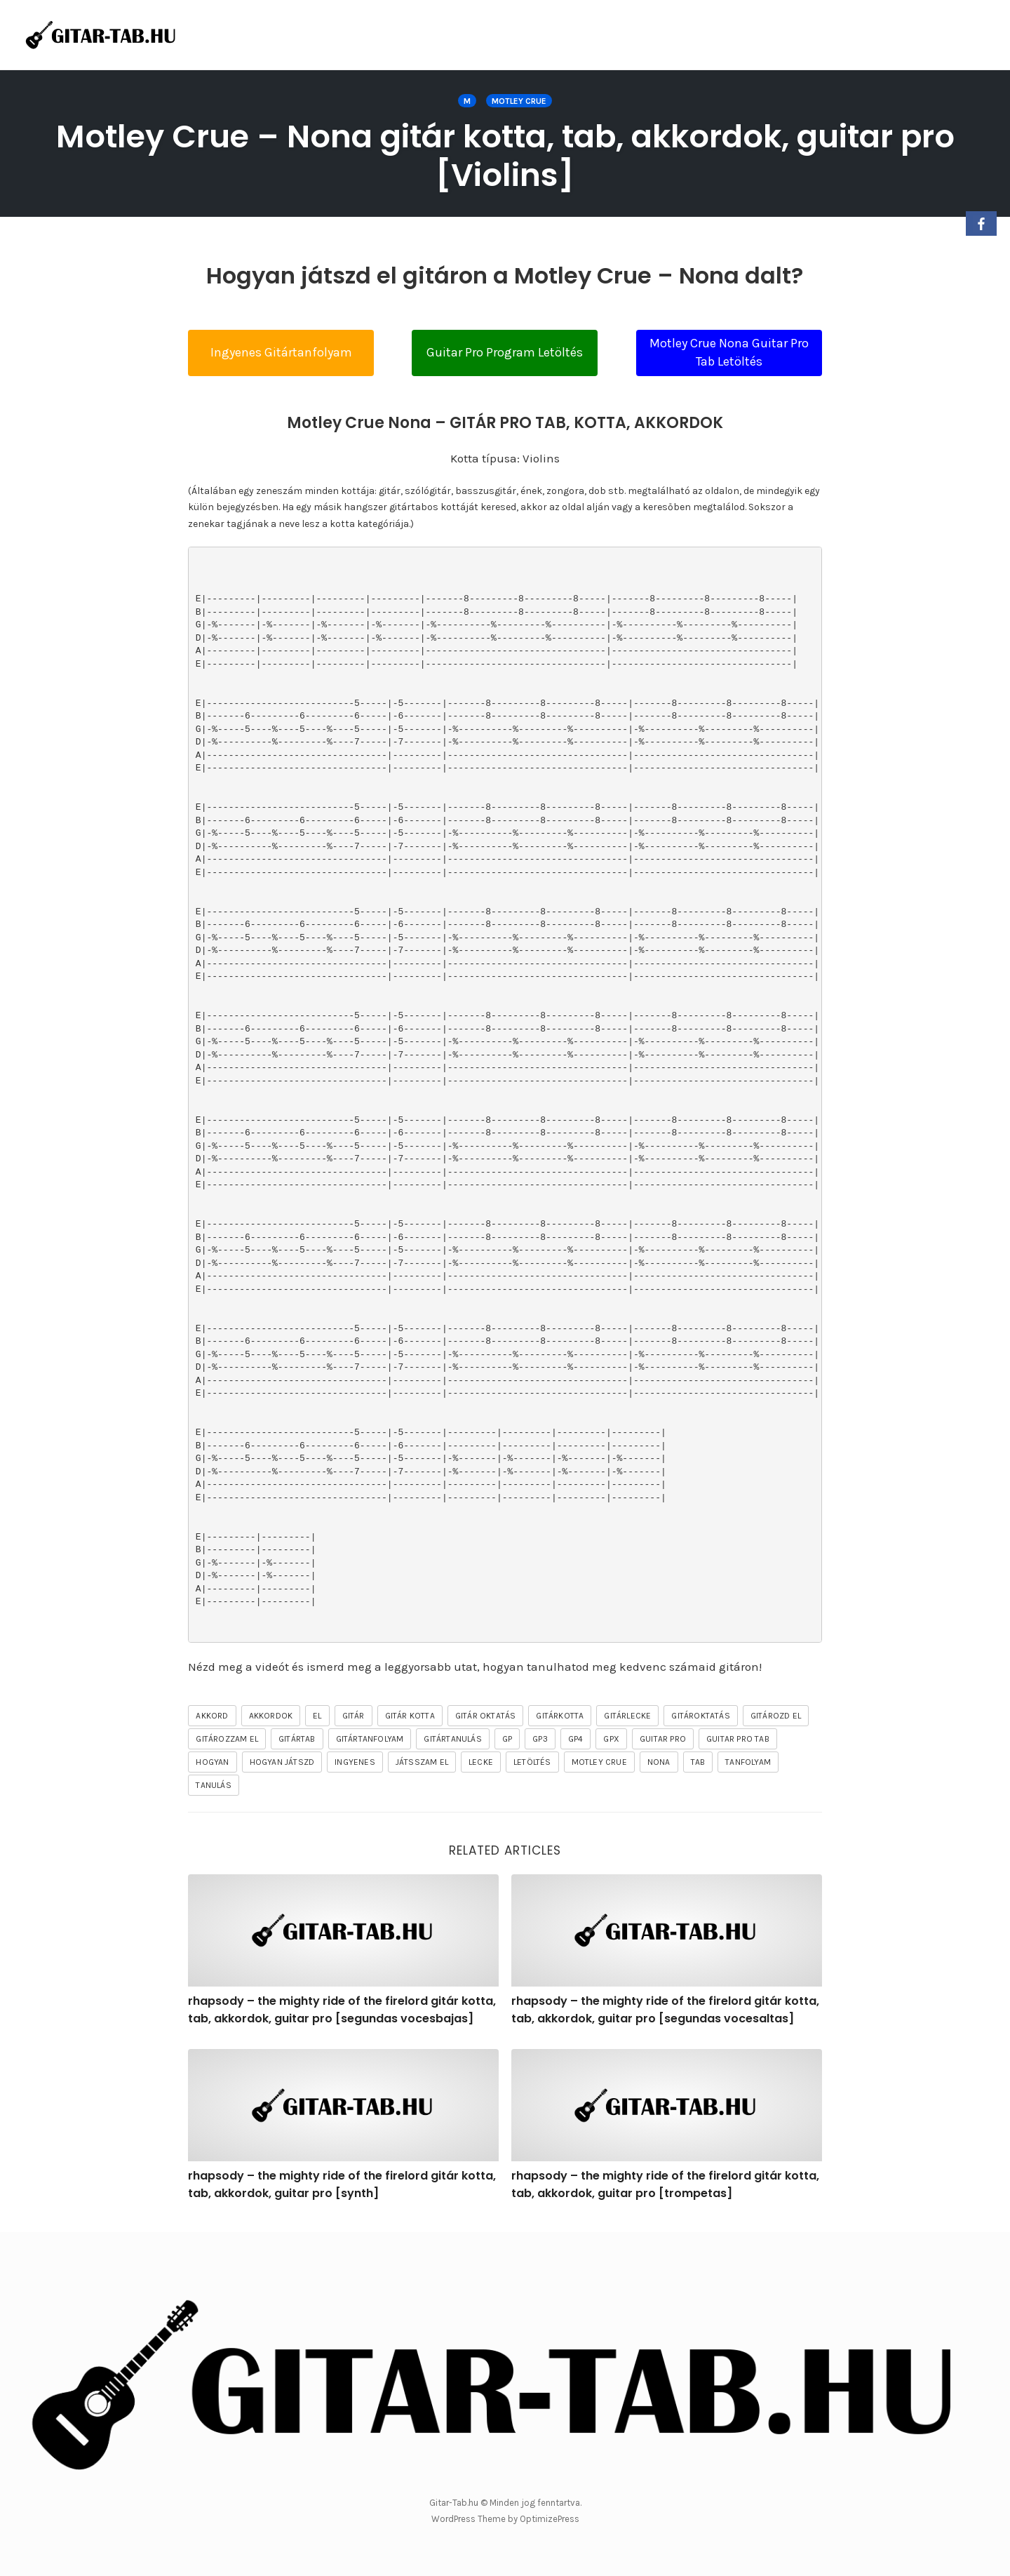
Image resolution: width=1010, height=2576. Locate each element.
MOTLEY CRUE (519, 101)
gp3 (540, 1739)
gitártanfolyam (370, 1739)
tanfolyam (748, 1762)
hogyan (212, 1762)
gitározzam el (227, 1739)
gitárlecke (627, 1716)
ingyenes (355, 1762)
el (317, 1716)
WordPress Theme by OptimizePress (505, 2519)
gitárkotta (560, 1716)
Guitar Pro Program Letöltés (504, 352)
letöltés (532, 1762)
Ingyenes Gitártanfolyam (281, 352)
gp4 (576, 1739)
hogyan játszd (282, 1762)
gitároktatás (700, 1716)
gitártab (297, 1739)
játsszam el (422, 1762)
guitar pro (663, 1739)
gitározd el (775, 1716)
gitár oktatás (485, 1716)
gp (507, 1739)
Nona (659, 1762)
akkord (212, 1716)
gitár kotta (410, 1716)
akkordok (271, 1716)
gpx (611, 1739)
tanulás (213, 1785)
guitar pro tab (737, 1739)
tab (698, 1762)
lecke (481, 1762)
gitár (353, 1716)
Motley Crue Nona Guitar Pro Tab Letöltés (729, 352)
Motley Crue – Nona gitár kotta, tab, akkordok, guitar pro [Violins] (505, 155)
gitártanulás (452, 1739)
